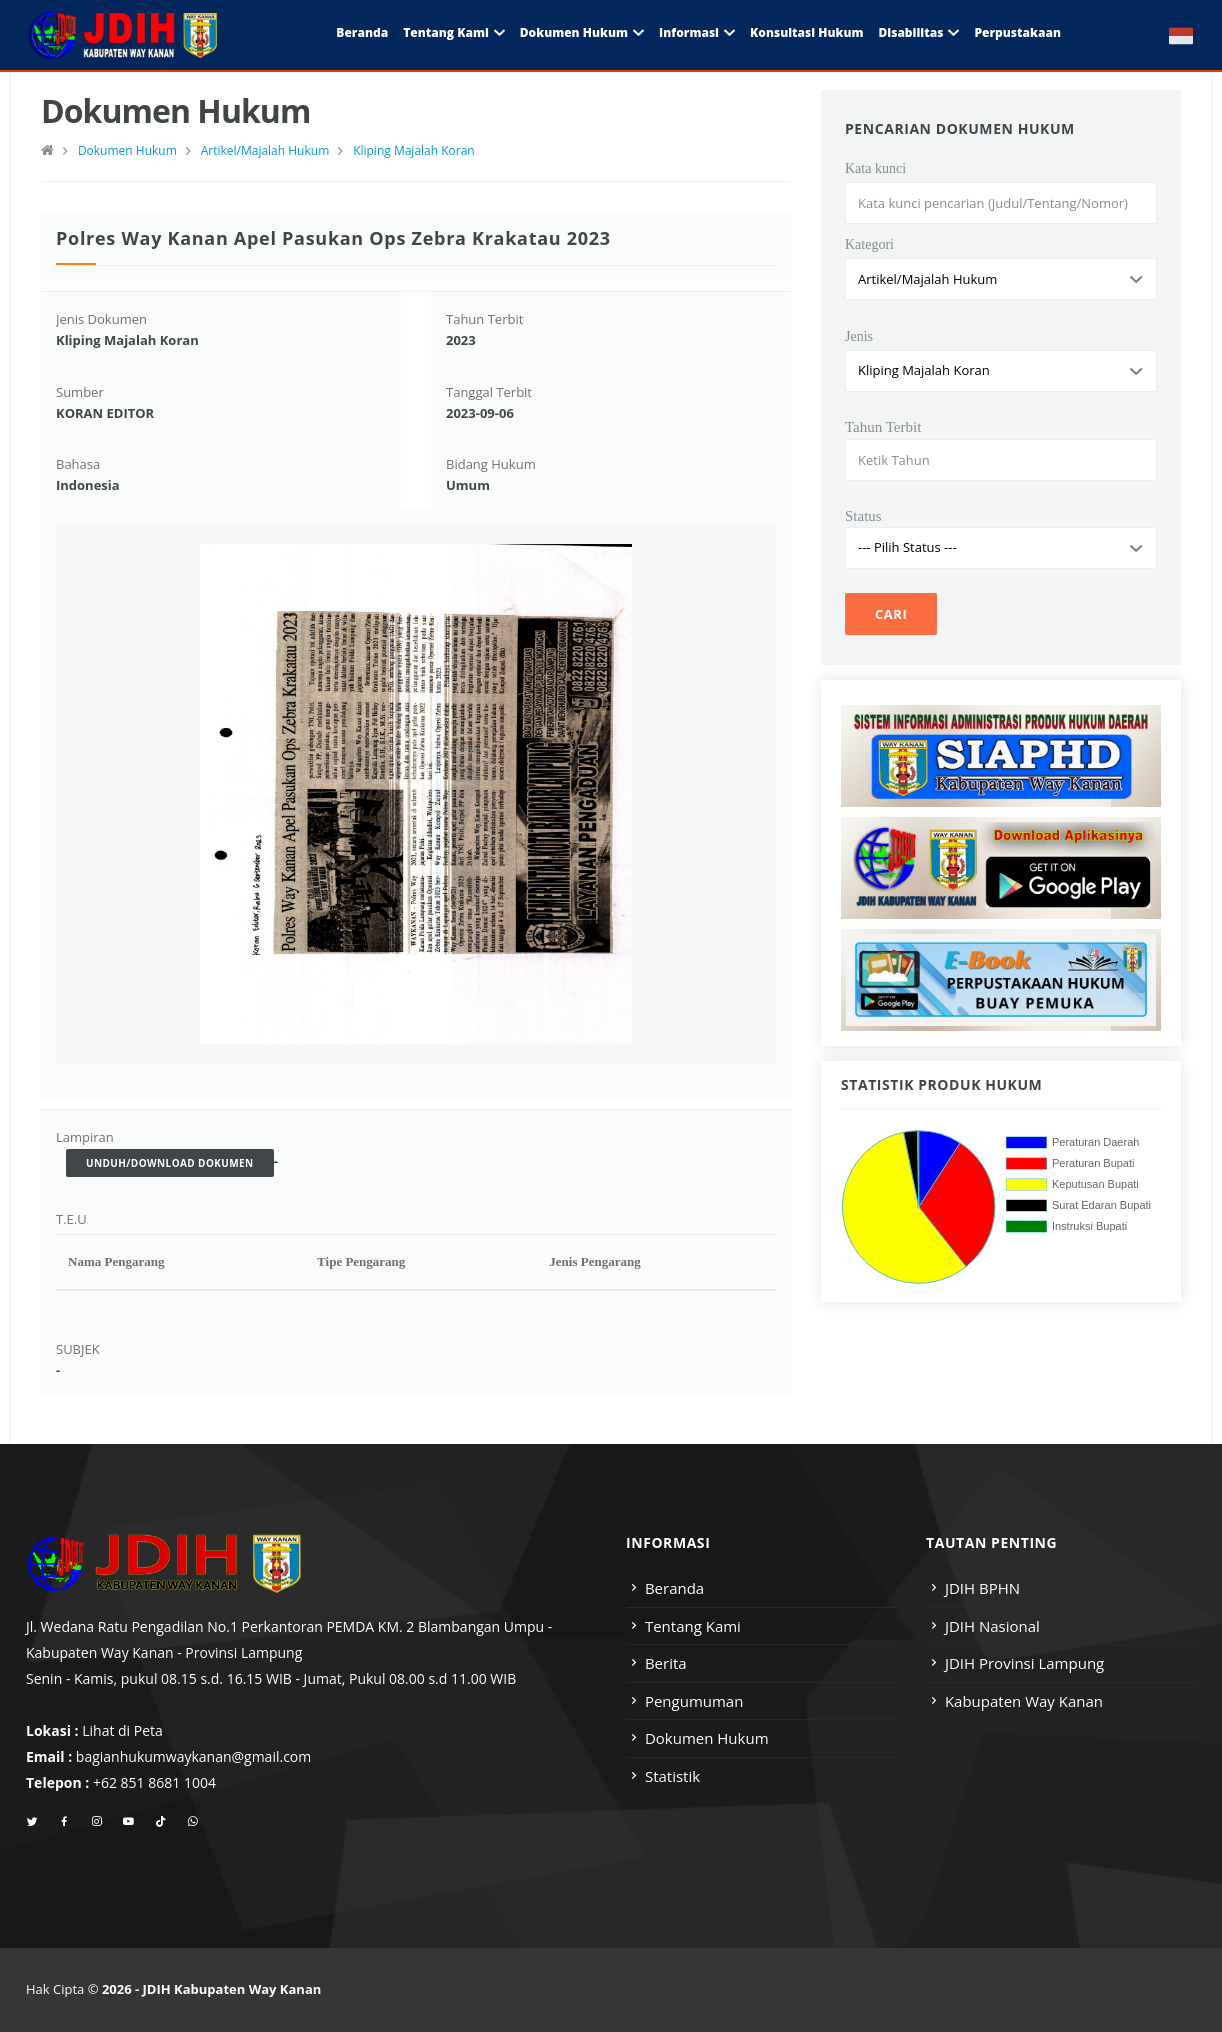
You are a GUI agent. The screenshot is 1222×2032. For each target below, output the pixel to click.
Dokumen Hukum (574, 32)
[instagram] (96, 1822)
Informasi (689, 32)
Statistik (672, 1776)
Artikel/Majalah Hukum (265, 150)
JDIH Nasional (992, 1626)
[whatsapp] (192, 1822)
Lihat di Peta (122, 1730)
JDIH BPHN (982, 1588)
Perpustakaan (1017, 32)
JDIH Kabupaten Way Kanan (232, 1989)
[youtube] (128, 1822)
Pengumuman (694, 1701)
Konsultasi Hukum (806, 32)
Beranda (362, 32)
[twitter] (32, 1822)
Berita (666, 1663)
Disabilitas (910, 32)
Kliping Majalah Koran (414, 150)
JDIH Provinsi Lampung (1024, 1663)
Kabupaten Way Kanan (1024, 1701)
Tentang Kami (446, 32)
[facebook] (64, 1822)
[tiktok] (160, 1822)
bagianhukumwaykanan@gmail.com (193, 1756)
